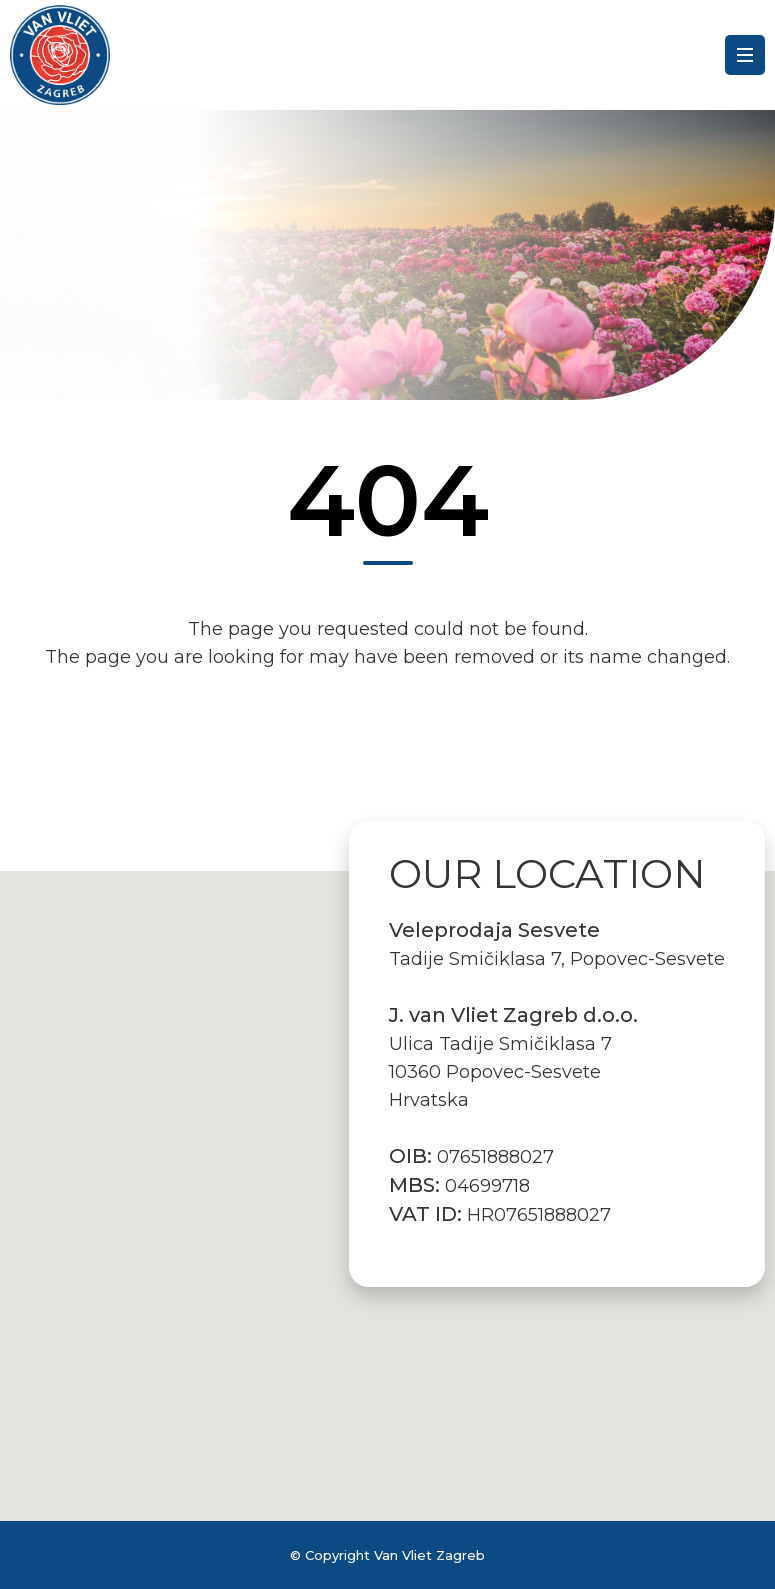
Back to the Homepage (388, 746)
